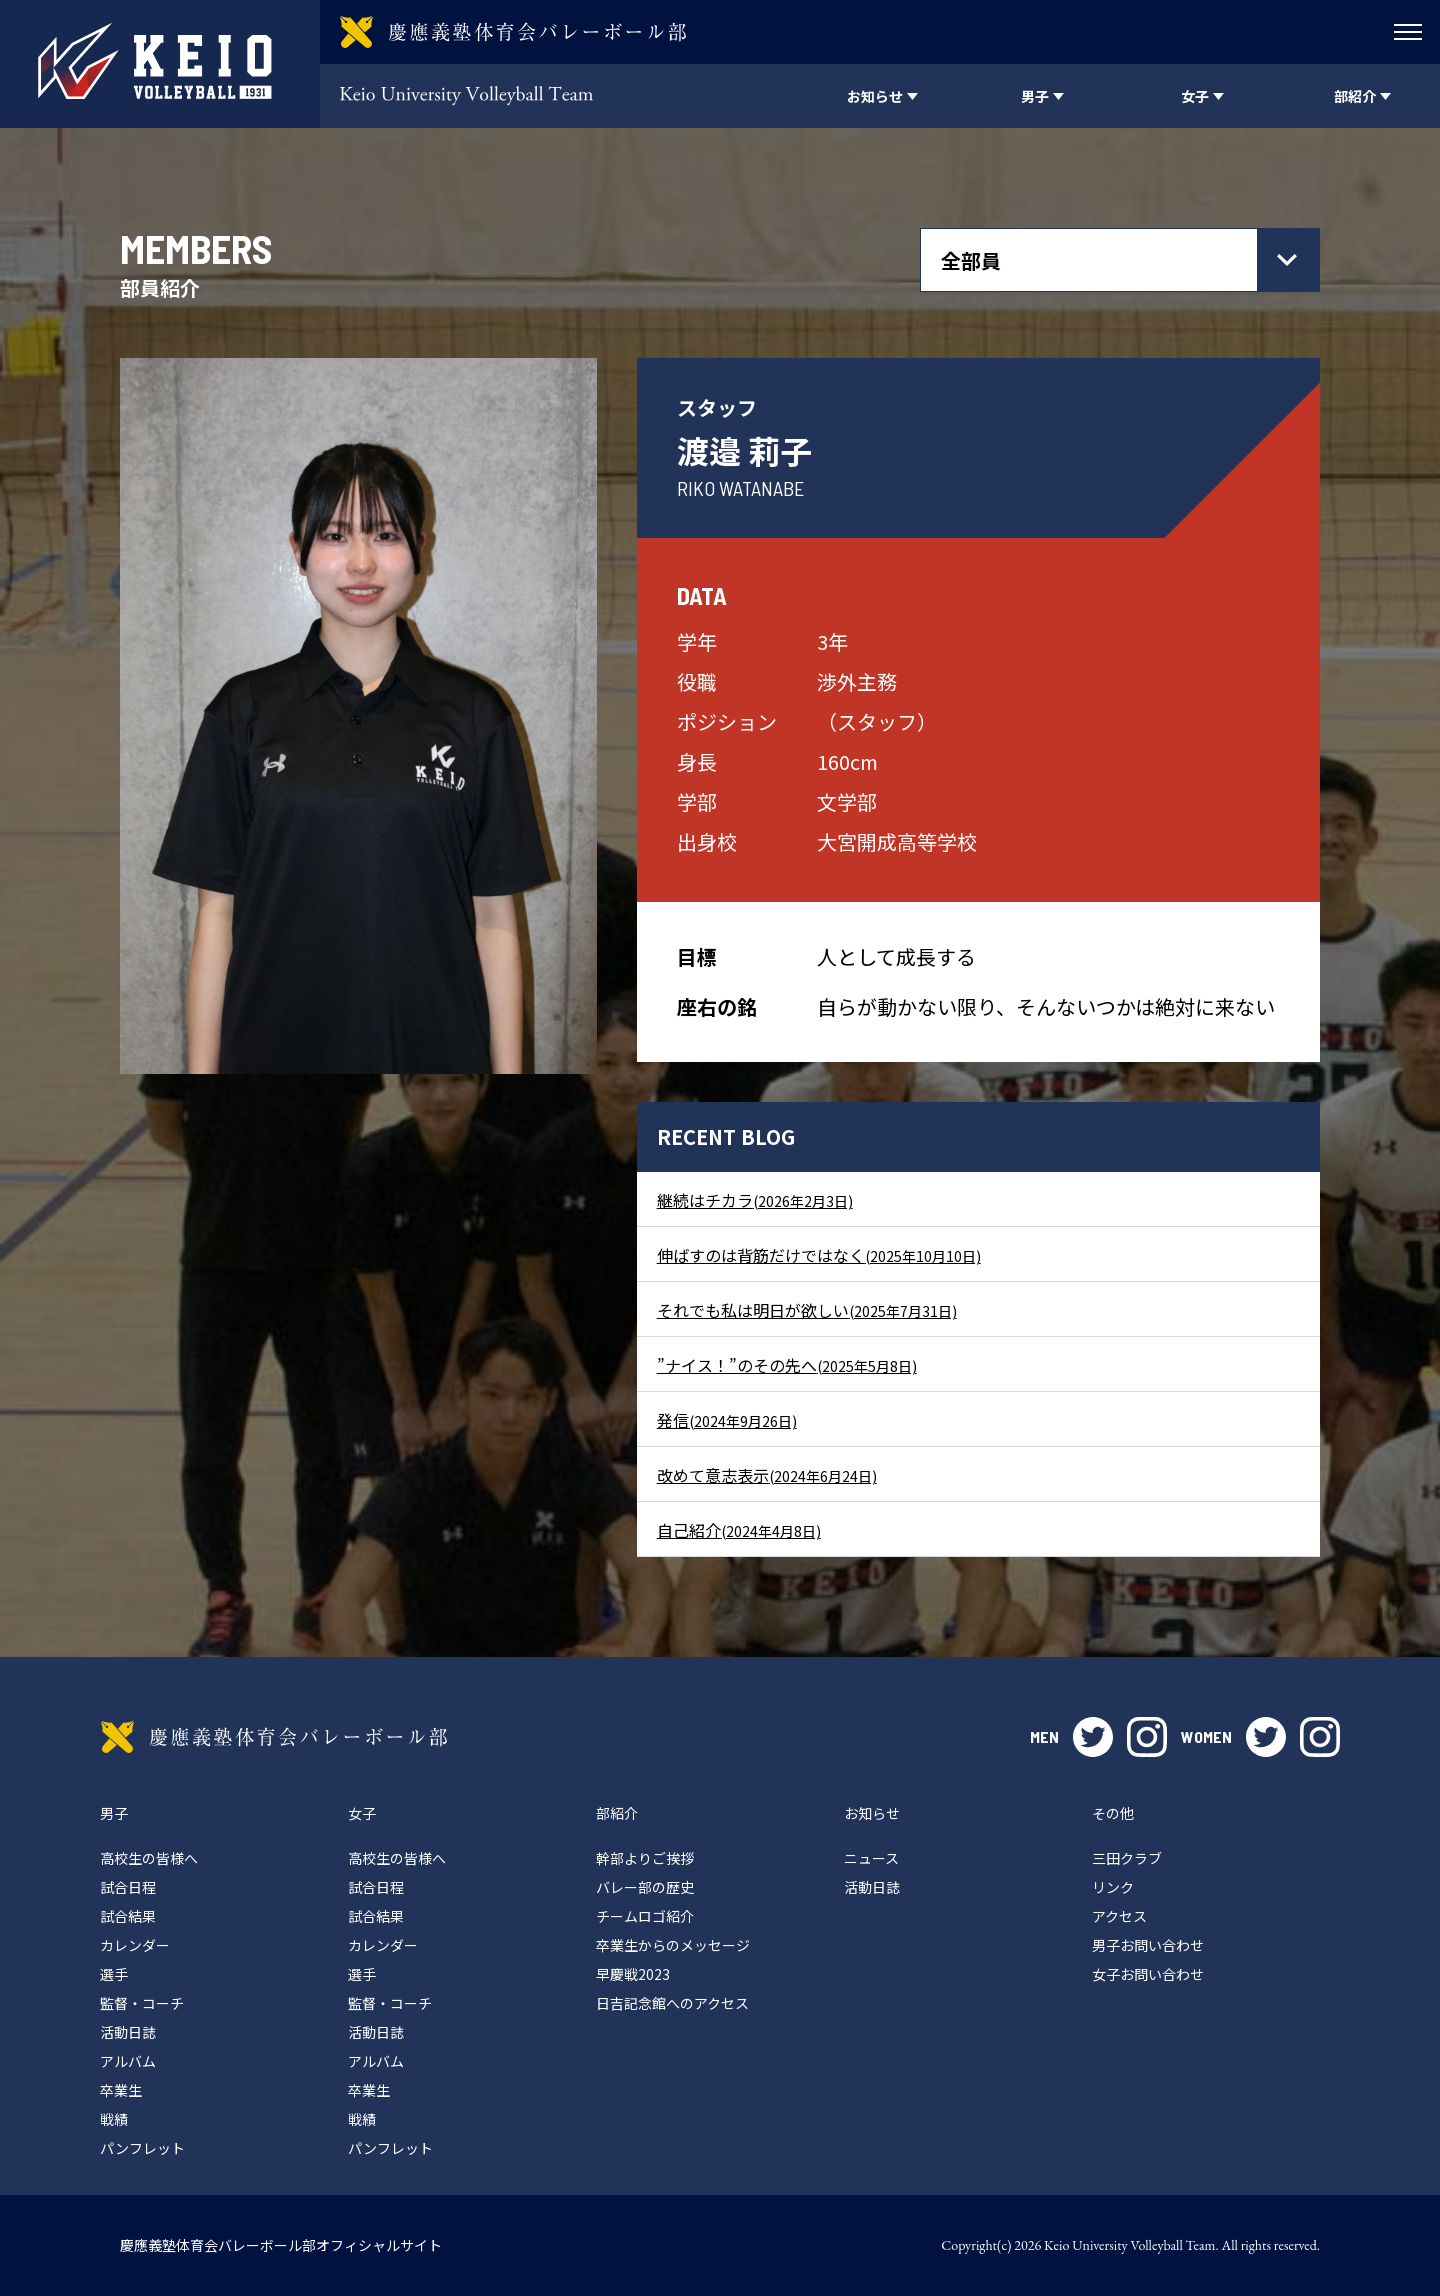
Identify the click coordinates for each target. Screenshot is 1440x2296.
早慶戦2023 (633, 1974)
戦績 (114, 2119)
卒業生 (121, 2090)
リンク (1113, 1887)
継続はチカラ (755, 1200)
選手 (114, 1974)
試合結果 (128, 1916)
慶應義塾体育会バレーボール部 (274, 1737)
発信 (727, 1420)
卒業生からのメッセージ (673, 1945)
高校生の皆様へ (149, 1858)
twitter (1093, 1737)
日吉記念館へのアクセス (672, 2003)
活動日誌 (128, 2032)
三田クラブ (1127, 1858)
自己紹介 (739, 1530)
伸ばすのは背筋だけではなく (819, 1255)
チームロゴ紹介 (645, 1916)
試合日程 (128, 1887)
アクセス (1119, 1916)
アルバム (128, 2061)
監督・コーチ (142, 2003)
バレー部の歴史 (645, 1887)
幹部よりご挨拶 (645, 1858)
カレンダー (135, 1945)
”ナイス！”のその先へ (787, 1365)
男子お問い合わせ (1148, 1945)
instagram (1147, 1737)
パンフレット (142, 2148)
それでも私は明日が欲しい (807, 1310)
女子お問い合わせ (1148, 1974)
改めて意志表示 (767, 1475)
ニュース (871, 1858)
